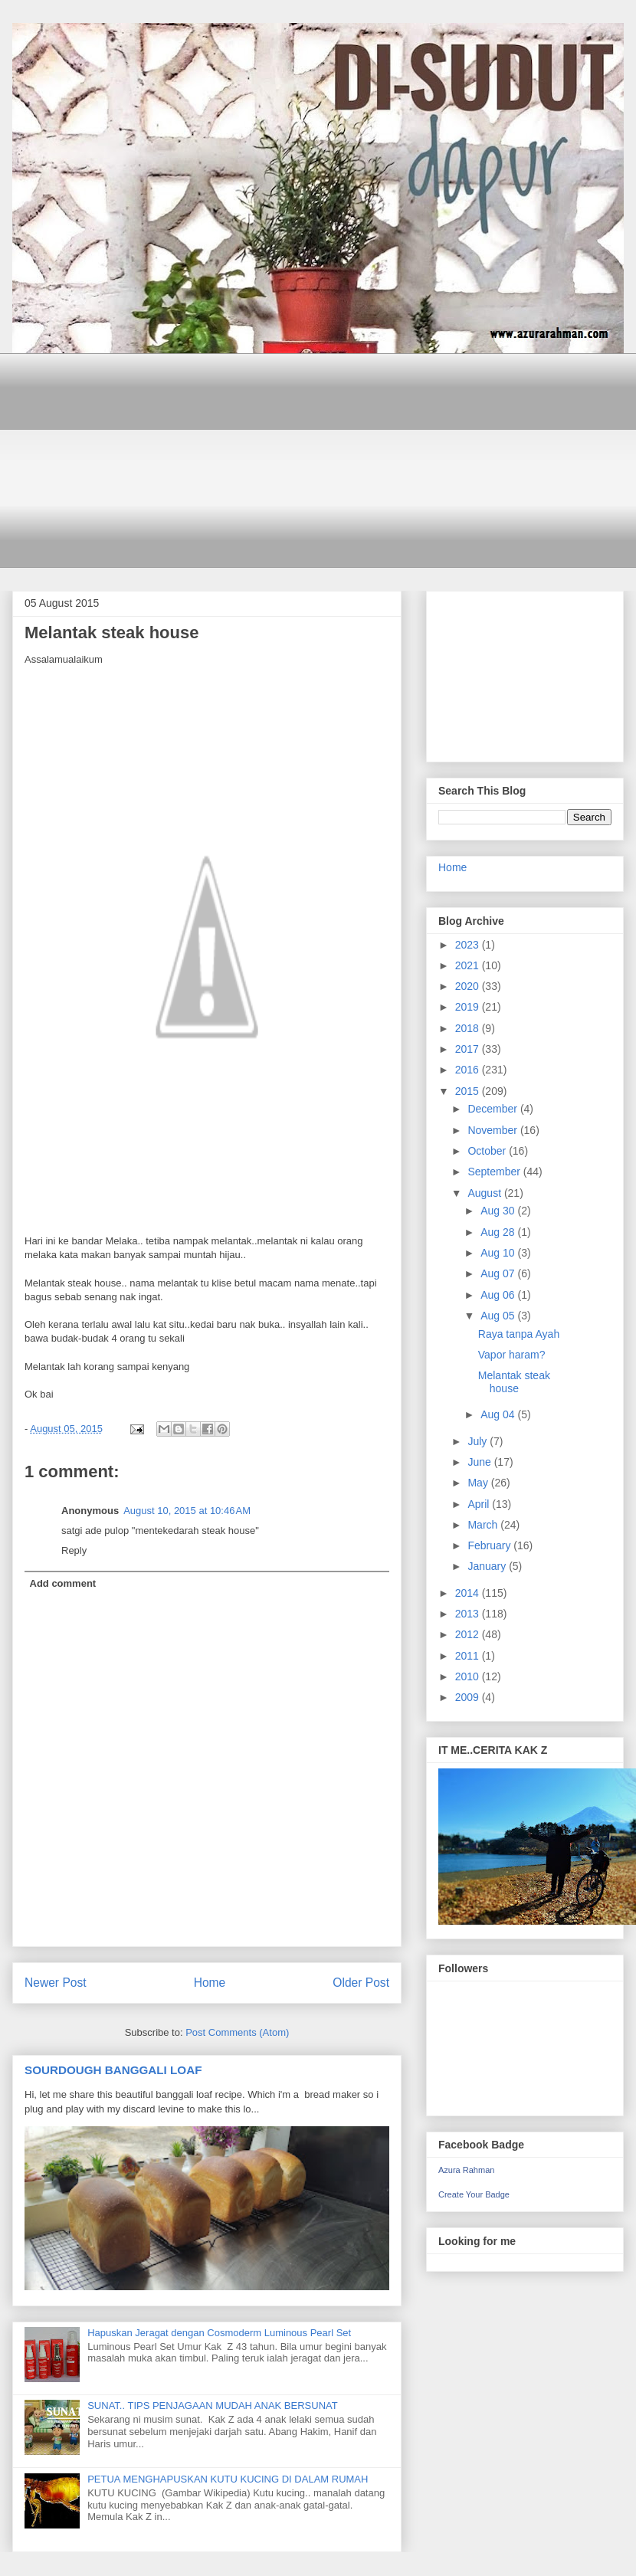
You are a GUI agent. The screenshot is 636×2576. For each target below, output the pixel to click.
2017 (468, 1049)
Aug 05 (498, 1315)
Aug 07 (498, 1273)
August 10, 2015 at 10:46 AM (187, 1510)
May (478, 1482)
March (483, 1525)
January (488, 1566)
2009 (468, 1697)
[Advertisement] (329, 460)
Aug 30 (498, 1210)
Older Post (361, 1982)
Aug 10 (498, 1253)
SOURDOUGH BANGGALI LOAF (113, 2069)
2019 (468, 1007)
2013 (468, 1614)
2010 (468, 1676)
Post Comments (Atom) (237, 2032)
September (495, 1171)
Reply (74, 1550)
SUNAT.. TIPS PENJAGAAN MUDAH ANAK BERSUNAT (212, 2405)
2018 (468, 1028)
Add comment (63, 1583)
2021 (468, 965)
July (478, 1441)
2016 (468, 1070)
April (479, 1504)
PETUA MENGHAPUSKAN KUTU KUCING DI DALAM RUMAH (227, 2479)
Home (210, 1982)
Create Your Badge (474, 2194)
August (485, 1193)
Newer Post (56, 1982)
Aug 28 (498, 1232)
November (493, 1130)
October (488, 1151)
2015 (468, 1091)
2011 (468, 1656)
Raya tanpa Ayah (518, 1334)
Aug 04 (498, 1414)
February (490, 1545)
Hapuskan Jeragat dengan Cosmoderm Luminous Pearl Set (219, 2332)
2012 (468, 1634)
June (480, 1462)
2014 (468, 1593)
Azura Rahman (466, 2170)
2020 (468, 986)
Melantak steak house (514, 1382)
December (493, 1109)
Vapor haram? (512, 1355)
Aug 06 (498, 1295)
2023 (468, 945)
